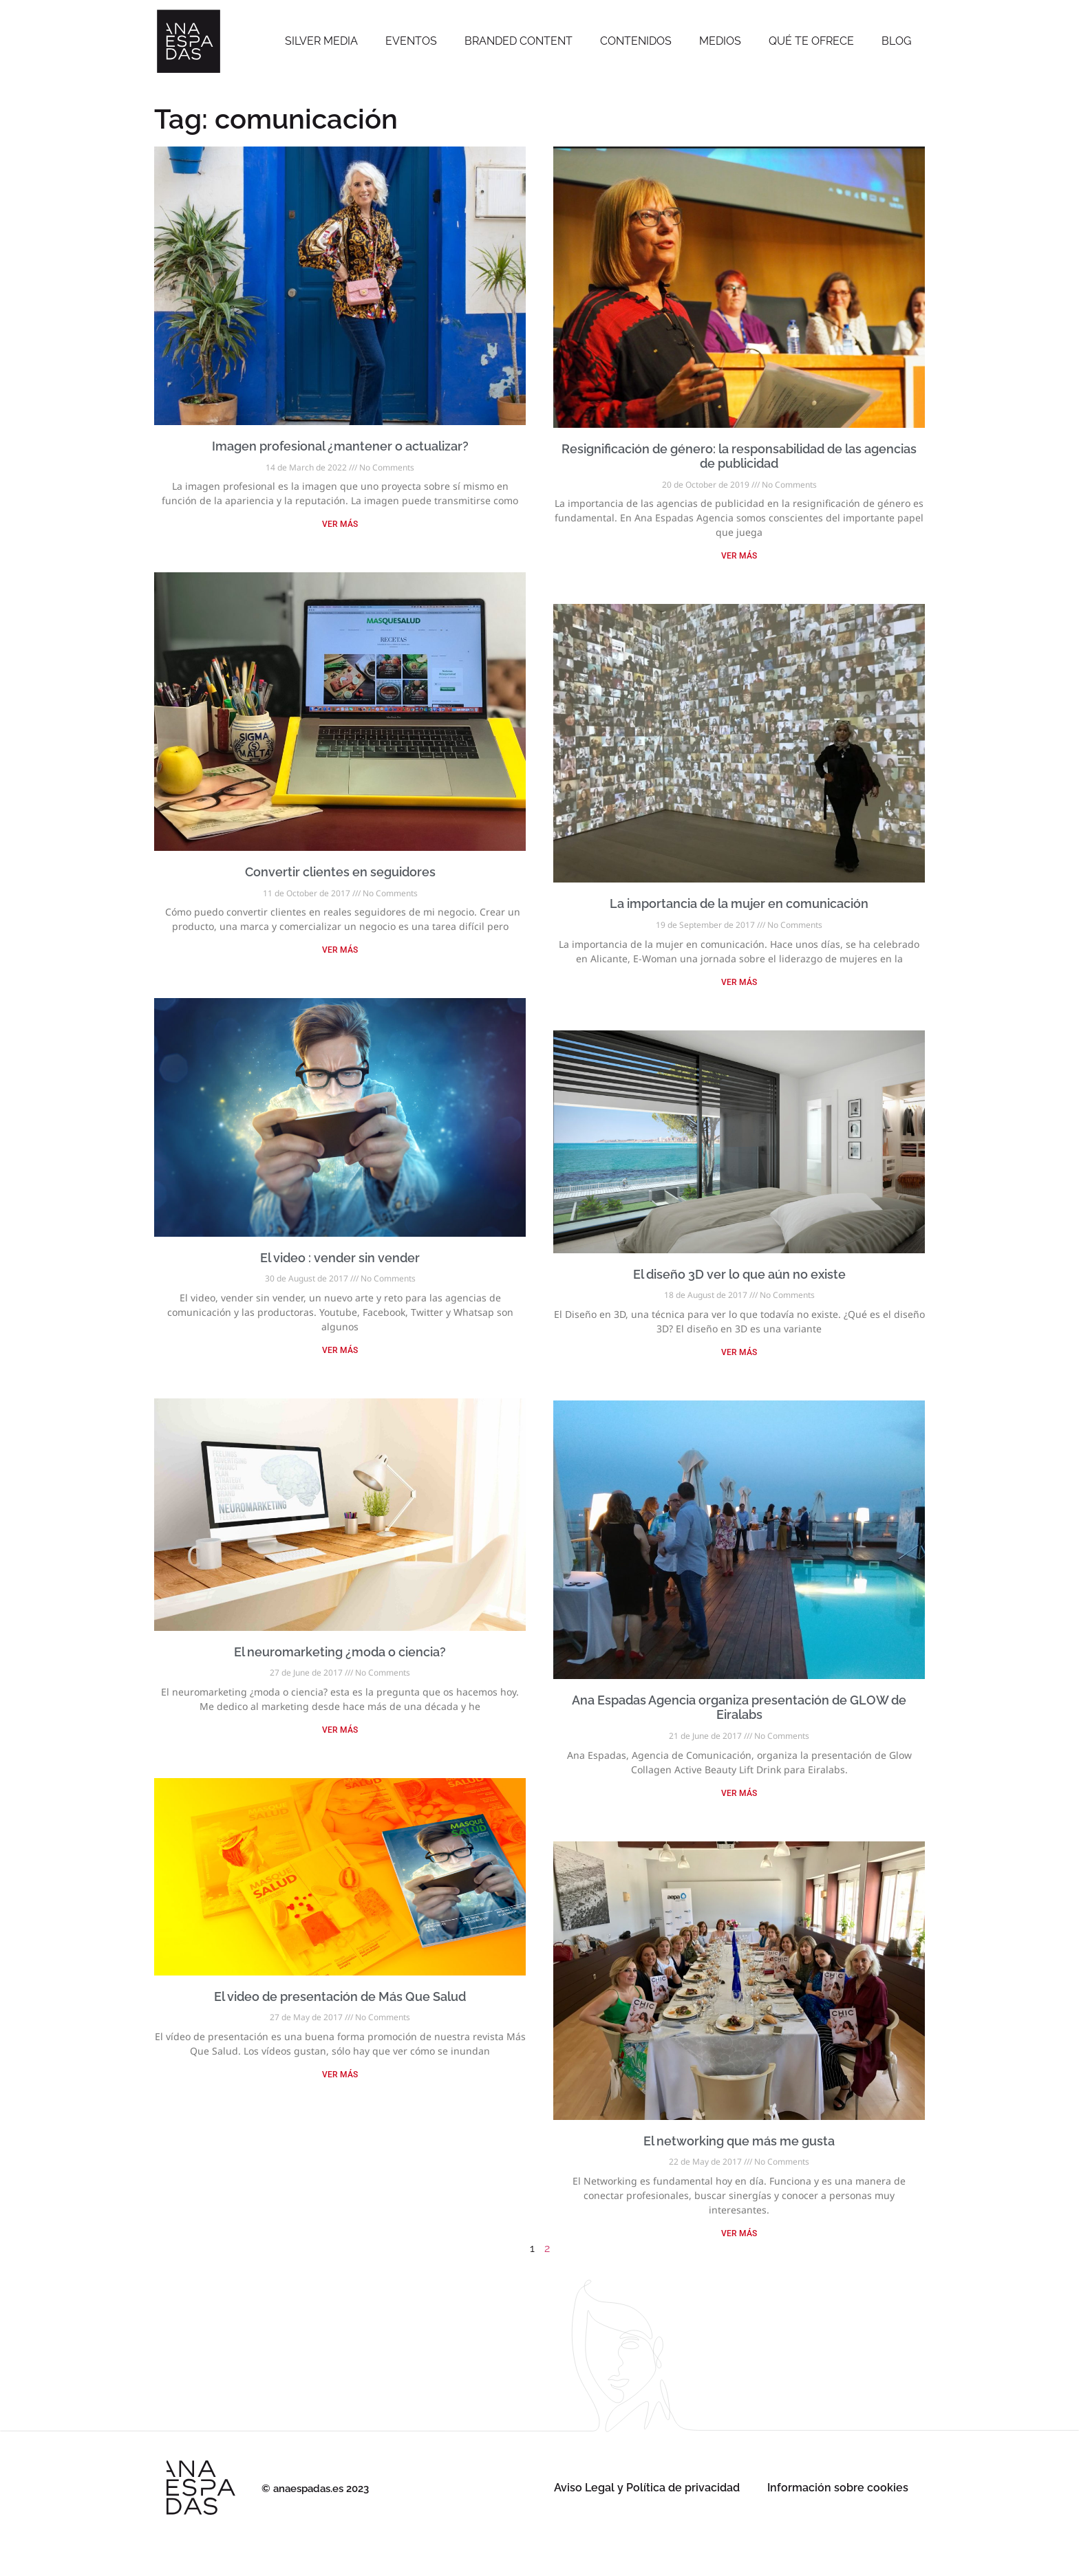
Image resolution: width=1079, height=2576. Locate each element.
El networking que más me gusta (739, 2141)
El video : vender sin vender (340, 1258)
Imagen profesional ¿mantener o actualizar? (340, 446)
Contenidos (636, 40)
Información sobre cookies (837, 2487)
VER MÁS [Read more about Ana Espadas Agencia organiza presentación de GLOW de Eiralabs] (739, 1793)
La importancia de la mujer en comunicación (739, 903)
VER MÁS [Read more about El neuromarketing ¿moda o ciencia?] (340, 1730)
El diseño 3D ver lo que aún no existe (739, 1274)
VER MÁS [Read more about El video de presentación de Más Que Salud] (340, 2074)
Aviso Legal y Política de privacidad (647, 2487)
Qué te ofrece (811, 40)
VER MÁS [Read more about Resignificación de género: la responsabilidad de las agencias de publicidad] (739, 556)
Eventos (411, 40)
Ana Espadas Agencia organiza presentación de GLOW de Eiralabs (739, 1707)
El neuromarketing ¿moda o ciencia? (340, 1652)
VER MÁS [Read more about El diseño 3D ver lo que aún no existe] (739, 1352)
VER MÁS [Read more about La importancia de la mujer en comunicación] (739, 982)
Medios (720, 40)
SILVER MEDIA (321, 40)
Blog (896, 40)
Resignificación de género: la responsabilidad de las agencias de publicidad (739, 456)
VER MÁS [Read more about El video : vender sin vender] (340, 1350)
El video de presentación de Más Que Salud (340, 1996)
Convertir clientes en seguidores (340, 872)
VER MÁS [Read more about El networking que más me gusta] (739, 2233)
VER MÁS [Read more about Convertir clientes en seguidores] (340, 950)
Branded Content (518, 40)
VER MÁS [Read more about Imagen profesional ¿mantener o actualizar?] (340, 524)
